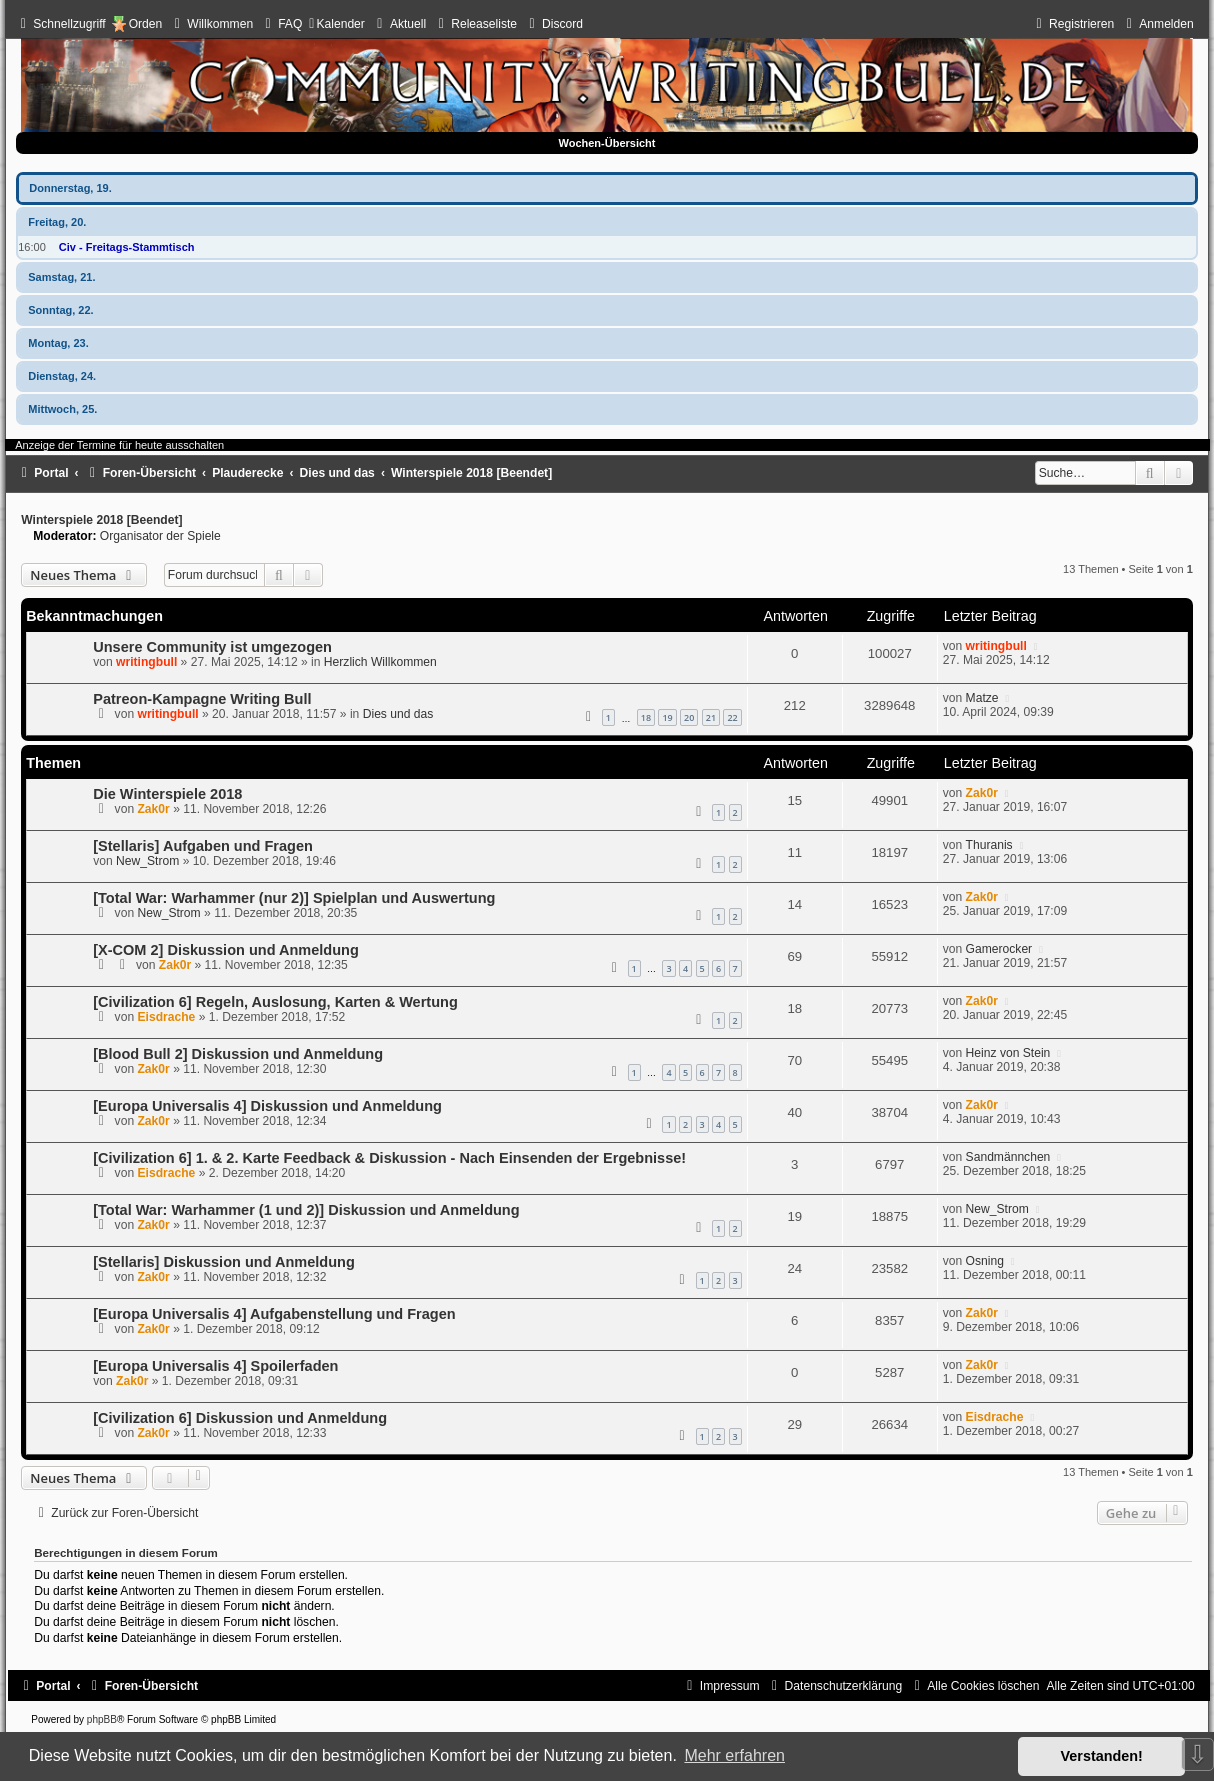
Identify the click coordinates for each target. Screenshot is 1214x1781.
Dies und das (398, 714)
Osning (985, 1261)
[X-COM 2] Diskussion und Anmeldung (226, 950)
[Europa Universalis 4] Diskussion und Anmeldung (267, 1106)
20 (689, 717)
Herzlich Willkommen (380, 662)
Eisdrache (166, 1017)
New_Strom (147, 861)
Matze (982, 698)
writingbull (146, 662)
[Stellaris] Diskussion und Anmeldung (224, 1262)
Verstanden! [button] (1102, 1756)
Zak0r (153, 809)
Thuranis (989, 845)
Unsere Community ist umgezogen (212, 647)
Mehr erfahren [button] (734, 1755)
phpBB (102, 1719)
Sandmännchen (1008, 1157)
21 (711, 717)
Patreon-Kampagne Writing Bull (202, 699)
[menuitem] (211, 24)
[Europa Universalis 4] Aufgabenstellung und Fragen (274, 1314)
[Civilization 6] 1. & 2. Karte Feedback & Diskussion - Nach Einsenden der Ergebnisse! (389, 1158)
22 (732, 717)
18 (646, 717)
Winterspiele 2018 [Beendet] (101, 520)
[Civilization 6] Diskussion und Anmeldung (240, 1418)
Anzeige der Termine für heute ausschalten (119, 445)
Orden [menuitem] (146, 24)
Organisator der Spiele (160, 536)
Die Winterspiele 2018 (167, 794)
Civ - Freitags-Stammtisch (127, 247)
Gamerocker (999, 949)
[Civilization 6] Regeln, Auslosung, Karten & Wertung (275, 1002)
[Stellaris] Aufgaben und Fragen (203, 846)
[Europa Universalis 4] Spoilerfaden (215, 1366)
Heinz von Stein (1008, 1053)
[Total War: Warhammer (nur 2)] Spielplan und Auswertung (294, 898)
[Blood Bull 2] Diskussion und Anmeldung (238, 1054)
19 (667, 717)
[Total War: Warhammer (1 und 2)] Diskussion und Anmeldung (306, 1210)
